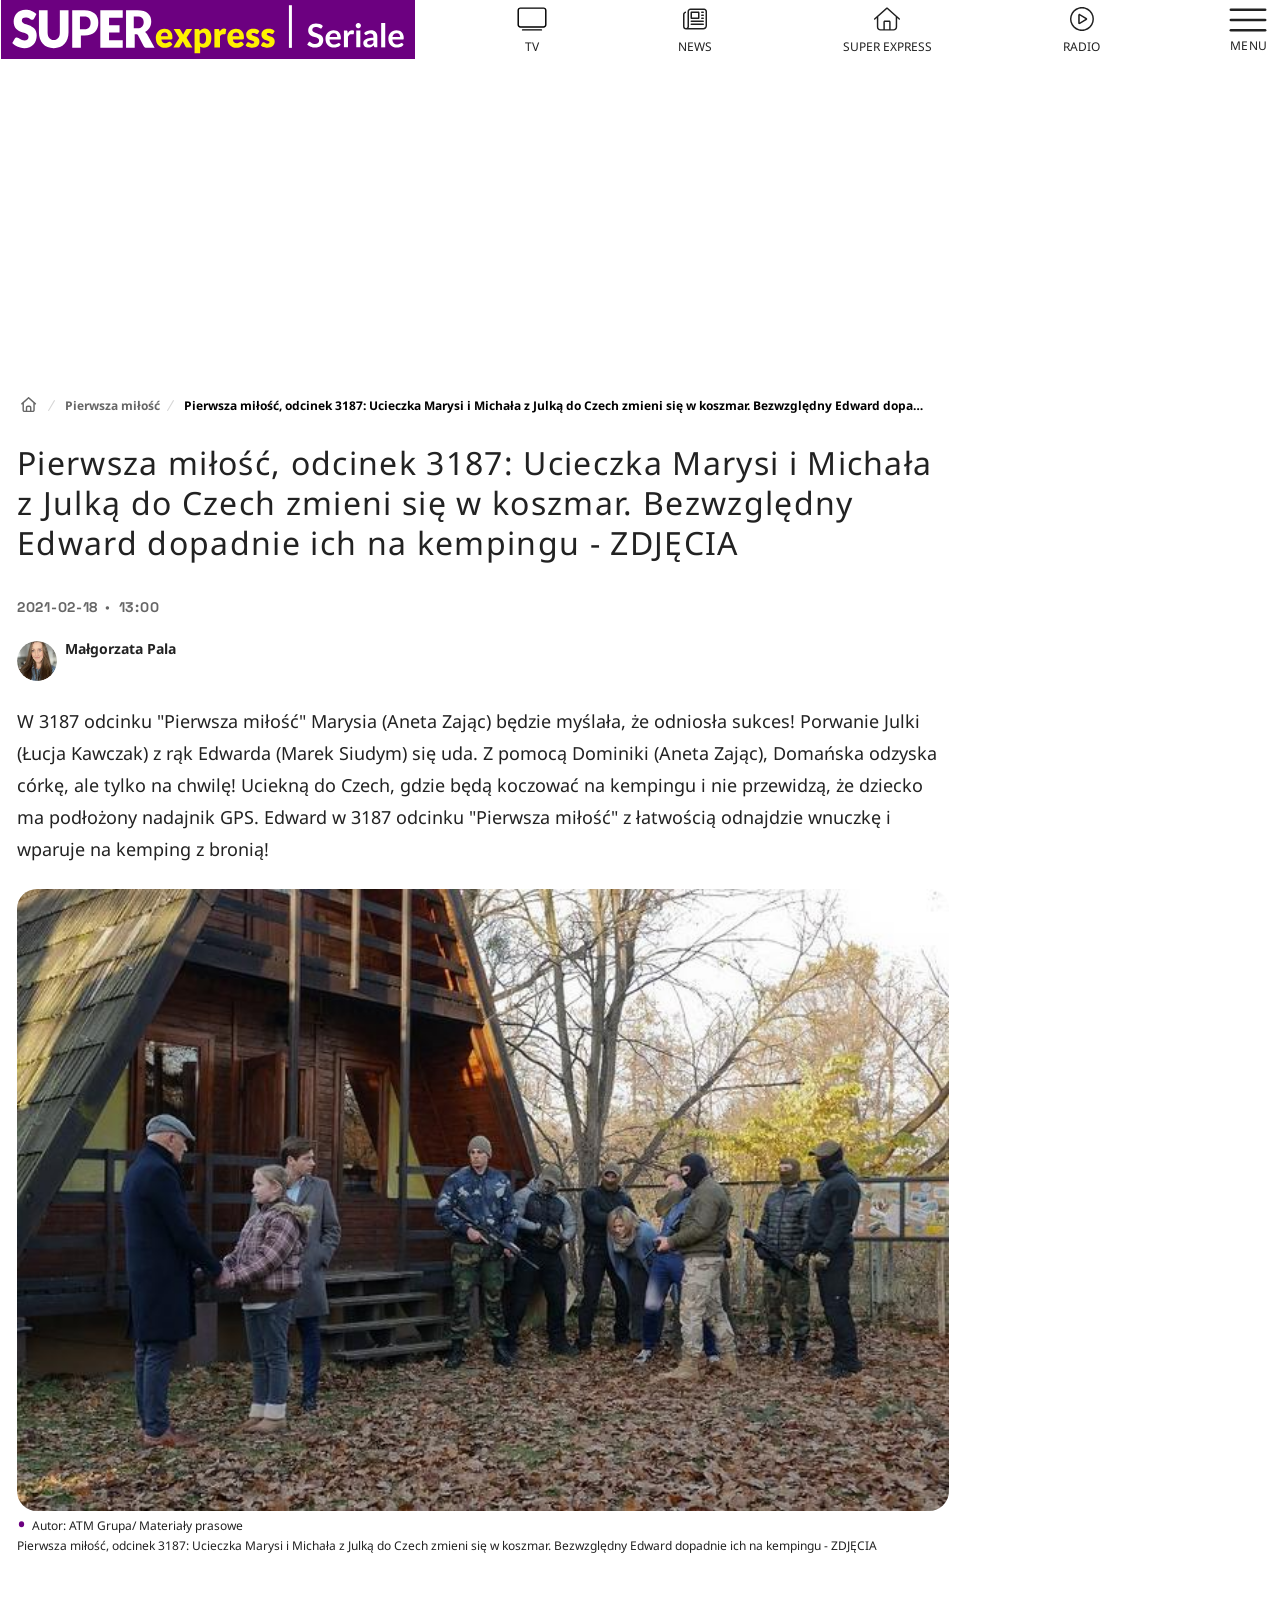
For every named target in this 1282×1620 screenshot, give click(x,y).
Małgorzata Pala (120, 648)
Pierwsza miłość (112, 405)
